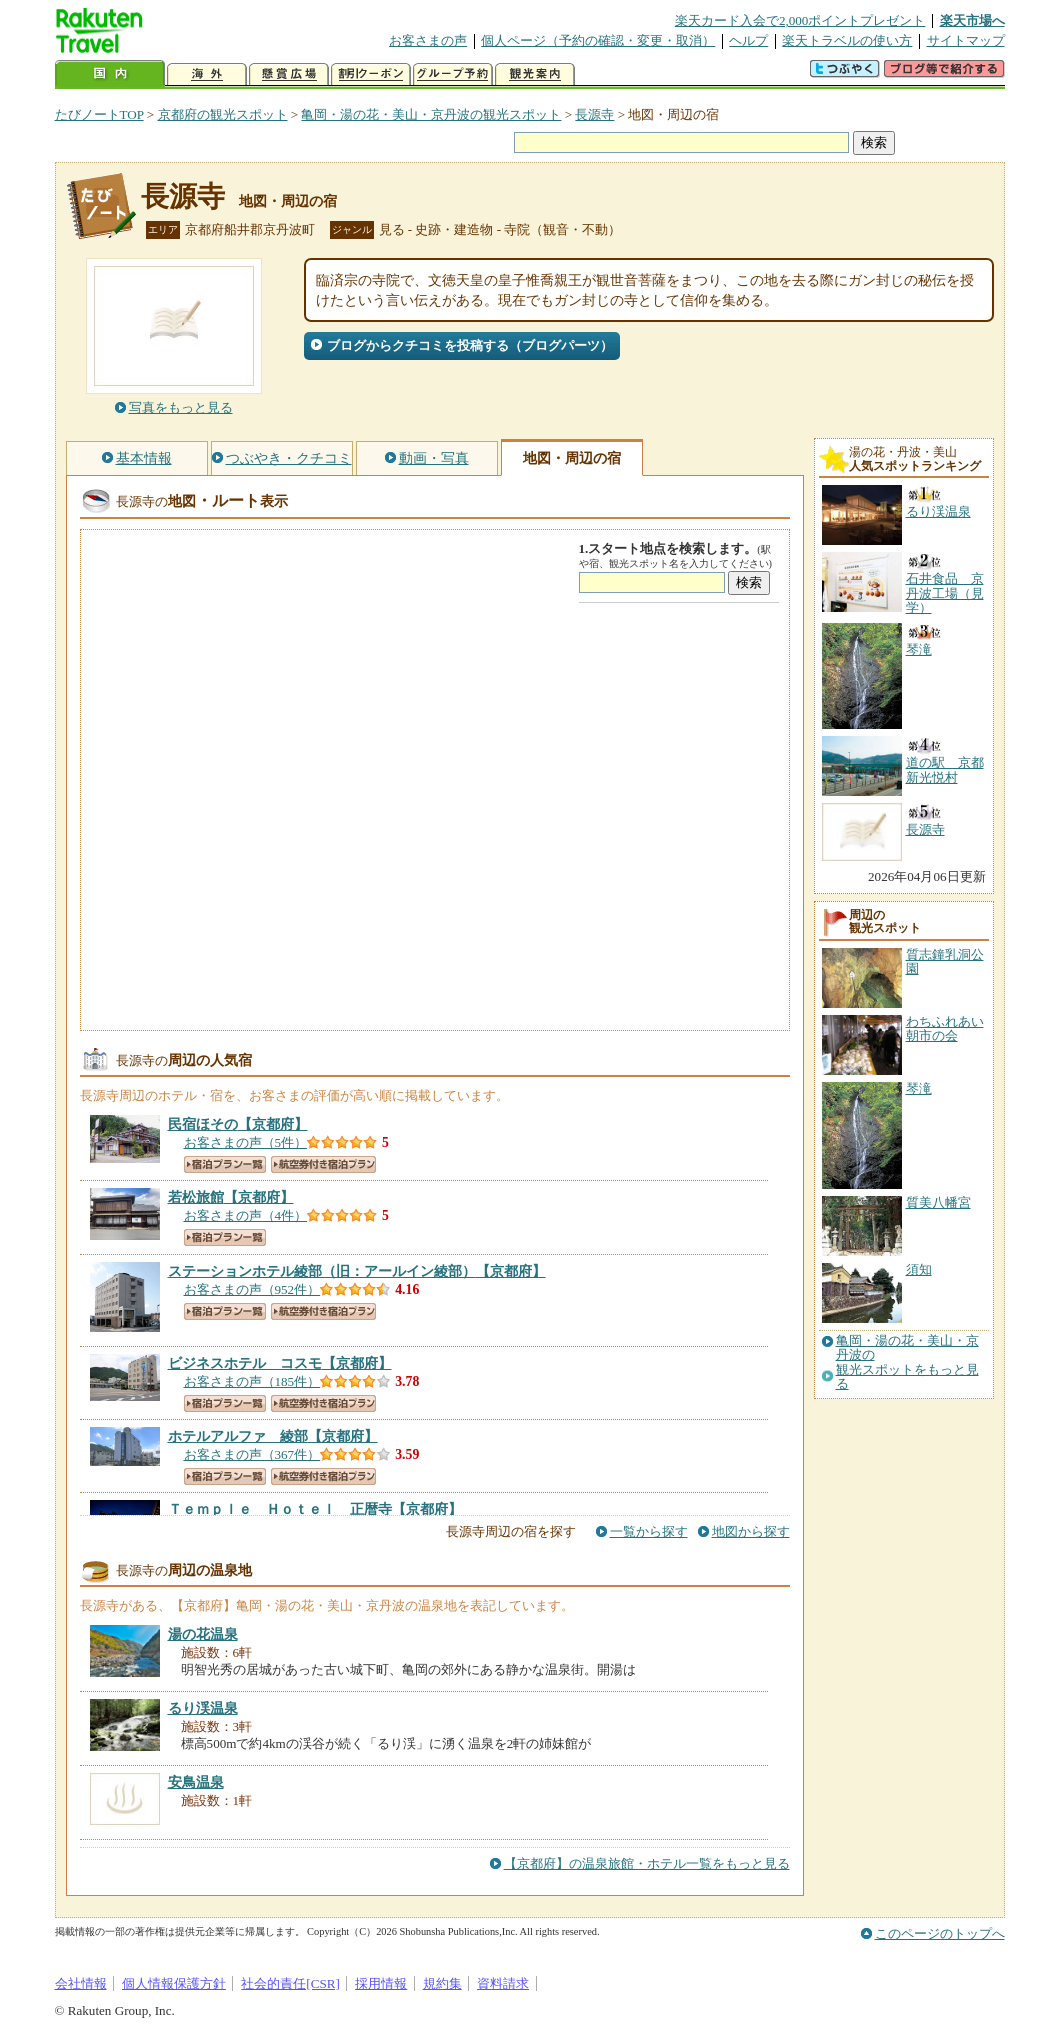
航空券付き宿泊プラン (323, 1164)
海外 (207, 74)
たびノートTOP (99, 114)
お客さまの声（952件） (252, 1289)
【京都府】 (238, 1124)
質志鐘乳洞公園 (945, 961)
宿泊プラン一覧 (225, 1164)
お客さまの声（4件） (246, 1215)
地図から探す (751, 1531)
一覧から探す (649, 1531)
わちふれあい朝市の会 (945, 1028)
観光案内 (535, 74)
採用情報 (381, 1983)
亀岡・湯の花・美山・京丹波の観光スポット (431, 114)
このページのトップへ (940, 1933)
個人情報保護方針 (174, 1983)
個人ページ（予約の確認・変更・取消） (598, 40)
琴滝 (919, 1088)
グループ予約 (453, 74)
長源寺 (594, 114)
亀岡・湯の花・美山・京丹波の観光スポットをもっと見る (907, 1362)
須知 (919, 1269)
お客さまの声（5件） (246, 1142)
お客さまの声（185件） (252, 1381)
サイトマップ (966, 40)
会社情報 (81, 1983)
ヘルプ (748, 40)
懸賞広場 (289, 74)
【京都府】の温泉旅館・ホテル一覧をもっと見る (647, 1863)
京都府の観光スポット (223, 114)
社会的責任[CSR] (290, 1983)
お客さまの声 (428, 40)
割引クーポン (371, 74)
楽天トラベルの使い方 (847, 40)
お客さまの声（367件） (252, 1454)
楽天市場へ (972, 20)
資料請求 (503, 1983)
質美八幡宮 (938, 1202)
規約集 (442, 1983)
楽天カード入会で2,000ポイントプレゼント (800, 20)
